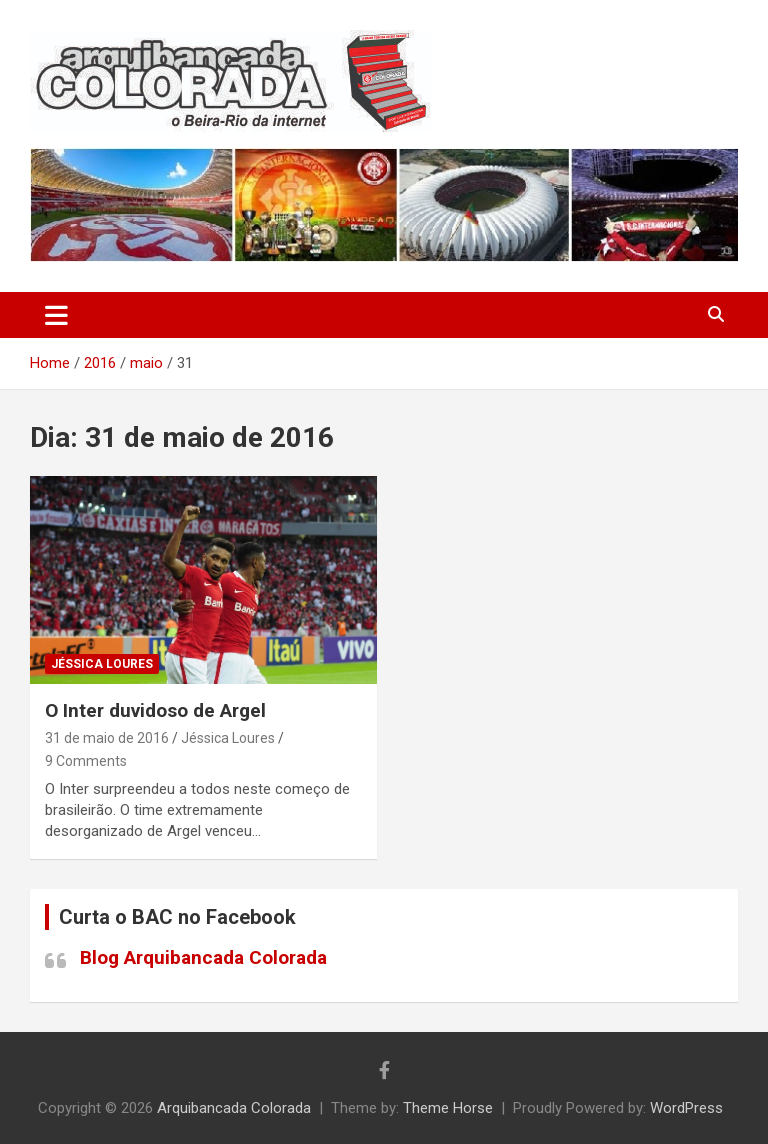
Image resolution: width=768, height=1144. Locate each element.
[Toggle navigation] (56, 315)
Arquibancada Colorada (234, 1108)
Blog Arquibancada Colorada (203, 957)
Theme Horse (448, 1108)
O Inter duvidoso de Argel (155, 710)
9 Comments (86, 761)
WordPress (686, 1108)
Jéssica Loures (102, 664)
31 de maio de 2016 (107, 738)
